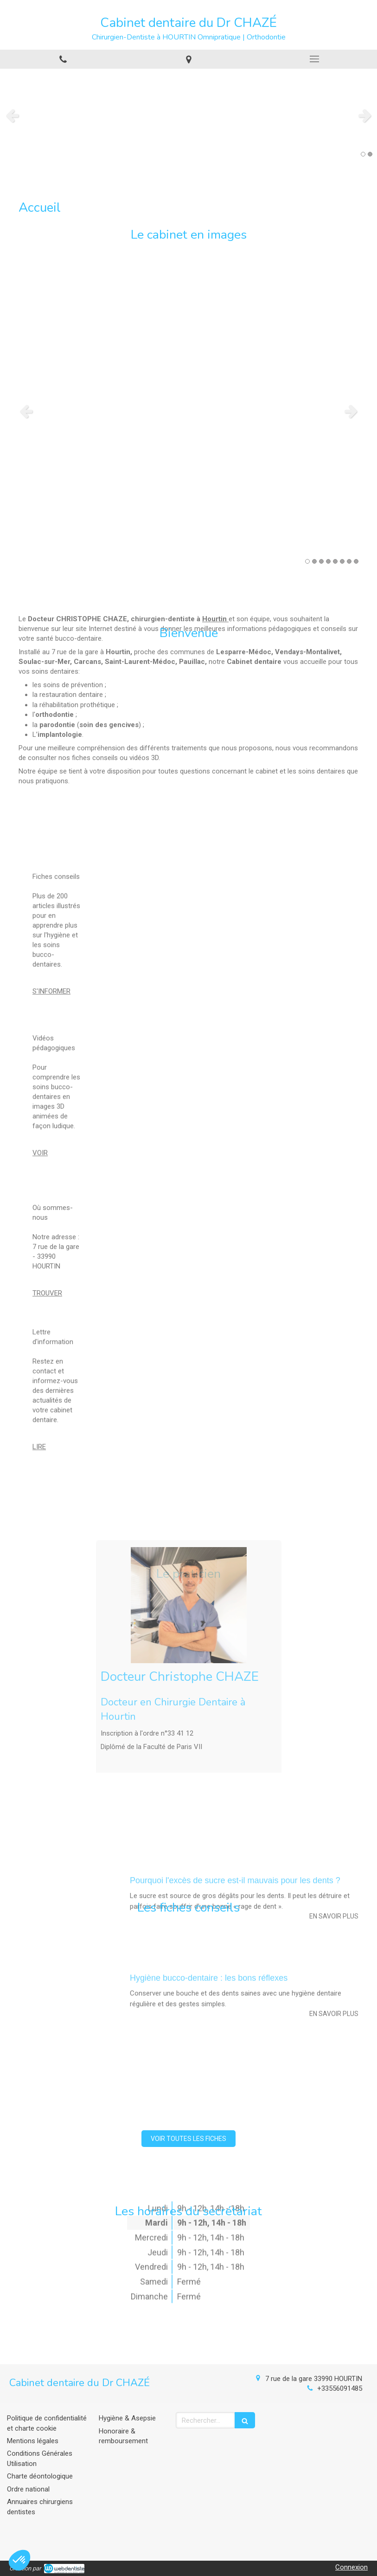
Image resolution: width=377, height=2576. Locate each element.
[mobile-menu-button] (314, 59)
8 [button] (356, 561)
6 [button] (342, 561)
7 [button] (349, 561)
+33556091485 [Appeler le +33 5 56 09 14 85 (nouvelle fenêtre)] (339, 2388)
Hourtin (214, 501)
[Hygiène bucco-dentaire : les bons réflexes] (70, 1891)
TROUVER (47, 1221)
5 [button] (335, 561)
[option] (188, 115)
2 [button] (370, 154)
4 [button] (328, 561)
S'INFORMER (51, 901)
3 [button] (321, 561)
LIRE (39, 1357)
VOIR (40, 1063)
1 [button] (363, 154)
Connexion (351, 2567)
